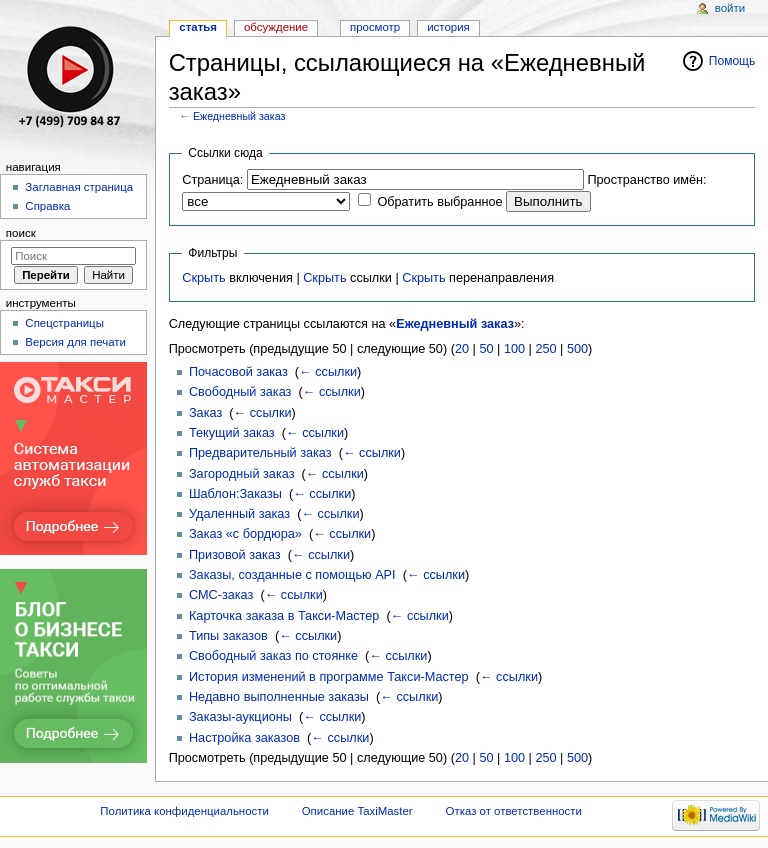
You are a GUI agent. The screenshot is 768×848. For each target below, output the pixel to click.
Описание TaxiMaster (357, 811)
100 (514, 349)
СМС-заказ (221, 595)
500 (577, 349)
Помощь (732, 61)
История (448, 27)
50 (486, 349)
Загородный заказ (242, 474)
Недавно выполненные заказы (279, 697)
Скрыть (203, 278)
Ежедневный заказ (239, 116)
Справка (47, 206)
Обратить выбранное (439, 202)
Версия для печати (75, 342)
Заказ (205, 413)
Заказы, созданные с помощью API (292, 575)
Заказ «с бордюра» (245, 534)
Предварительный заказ (260, 453)
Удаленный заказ (239, 514)
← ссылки (328, 372)
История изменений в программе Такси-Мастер (329, 677)
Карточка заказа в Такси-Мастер (284, 616)
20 (462, 349)
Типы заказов (228, 636)
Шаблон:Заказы (235, 494)
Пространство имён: (646, 180)
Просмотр (375, 27)
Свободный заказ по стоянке (273, 656)
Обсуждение (276, 27)
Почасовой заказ (238, 372)
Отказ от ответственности (514, 811)
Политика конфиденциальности (184, 811)
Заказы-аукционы (240, 717)
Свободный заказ (240, 392)
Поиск (21, 233)
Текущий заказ (232, 433)
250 (545, 349)
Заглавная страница (79, 187)
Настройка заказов (244, 738)
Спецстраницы (64, 323)
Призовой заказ (235, 555)
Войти (730, 8)
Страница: (212, 180)
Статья (198, 27)
